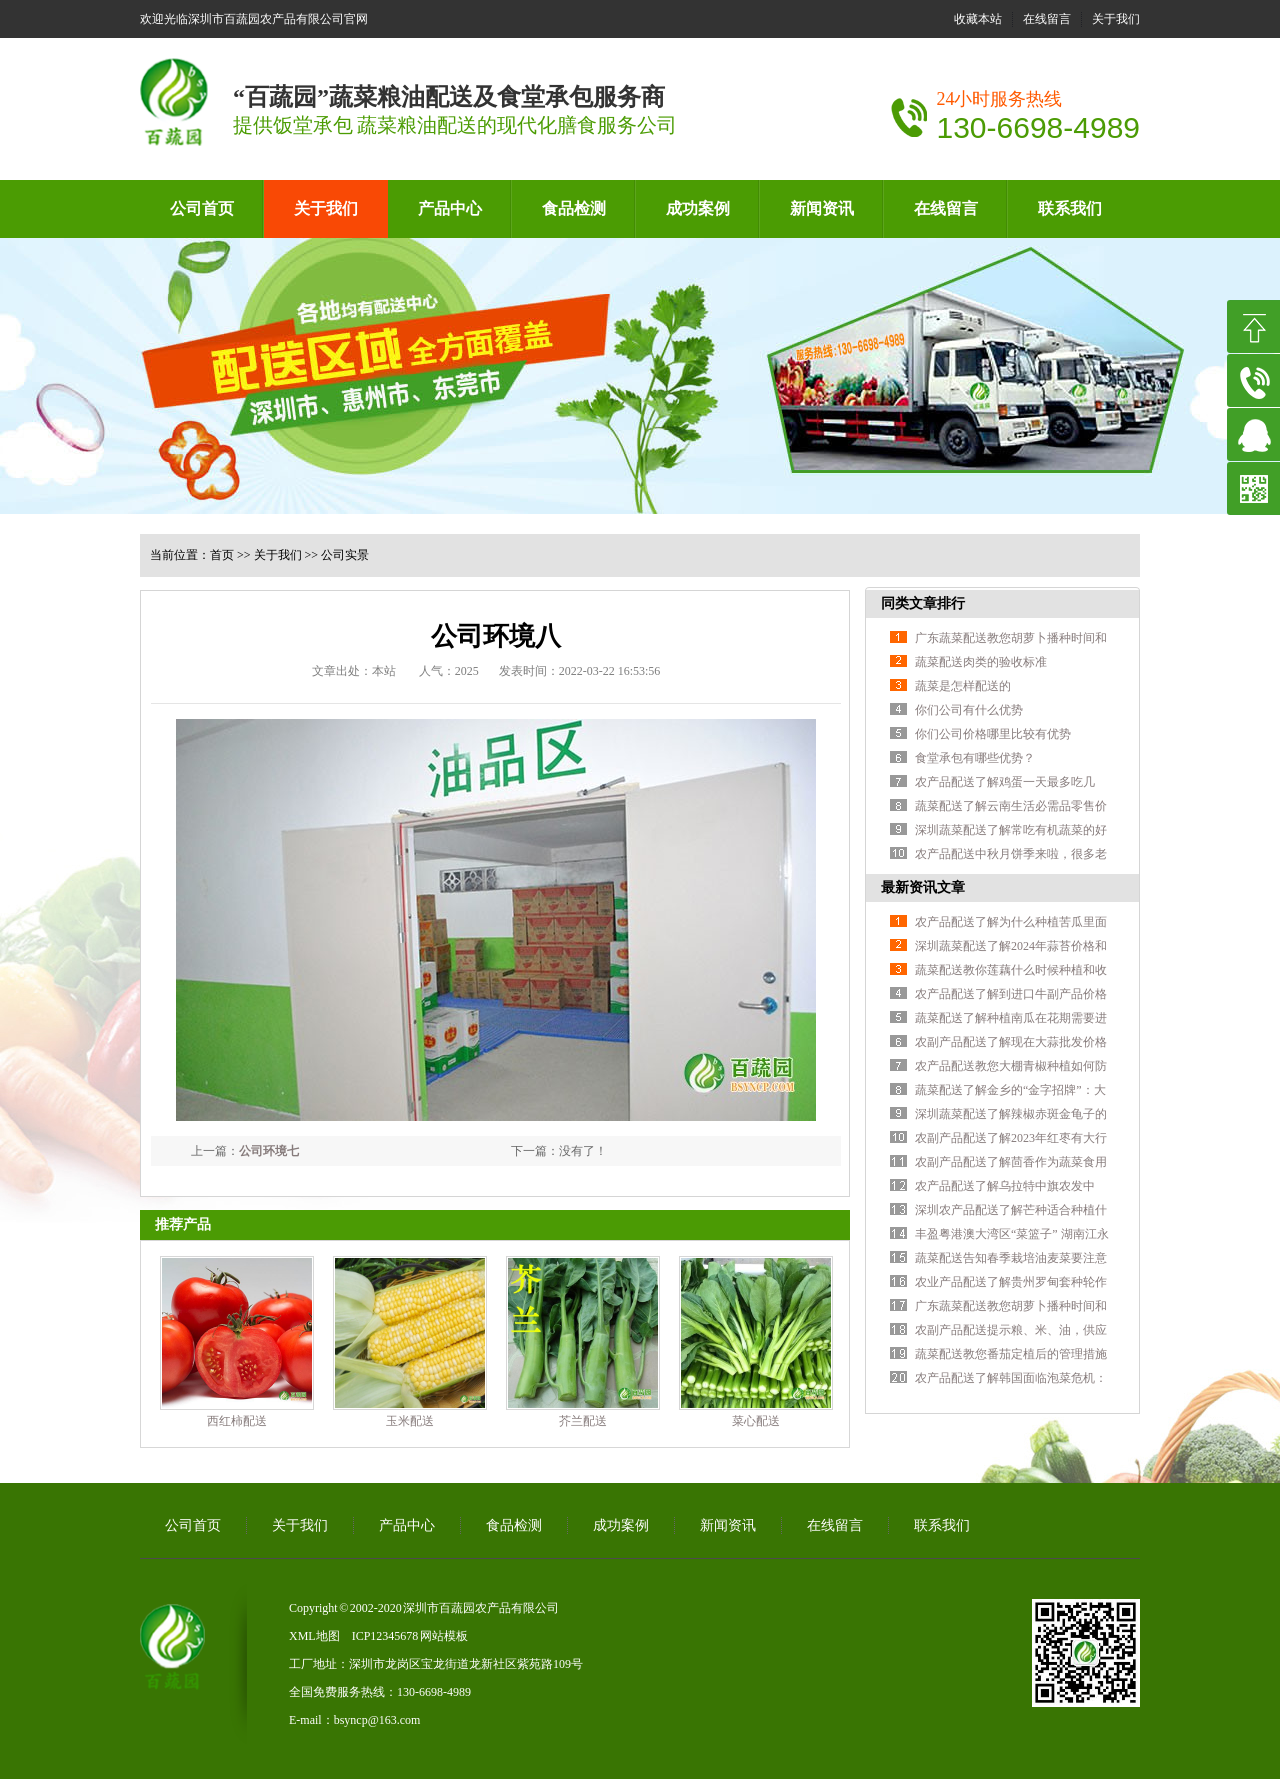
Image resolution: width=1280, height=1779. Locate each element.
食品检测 (574, 208)
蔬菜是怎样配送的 (963, 686)
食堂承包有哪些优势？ (975, 758)
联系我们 (1070, 208)
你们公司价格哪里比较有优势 (993, 734)
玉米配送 (410, 1421)
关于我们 (1116, 19)
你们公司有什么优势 (969, 710)
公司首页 (202, 208)
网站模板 (444, 1636)
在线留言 (1047, 19)
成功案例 (698, 208)
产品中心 (450, 208)
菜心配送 (756, 1421)
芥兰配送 (583, 1421)
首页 (222, 555)
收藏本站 (978, 19)
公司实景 (345, 555)
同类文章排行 (923, 603)
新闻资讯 (822, 208)
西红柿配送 (237, 1421)
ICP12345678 (385, 1636)
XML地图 (314, 1636)
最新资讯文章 (923, 887)
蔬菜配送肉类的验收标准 (981, 662)
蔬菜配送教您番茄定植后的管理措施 (1011, 1354)
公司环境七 (269, 1151)
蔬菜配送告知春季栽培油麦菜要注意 (1011, 1258)
